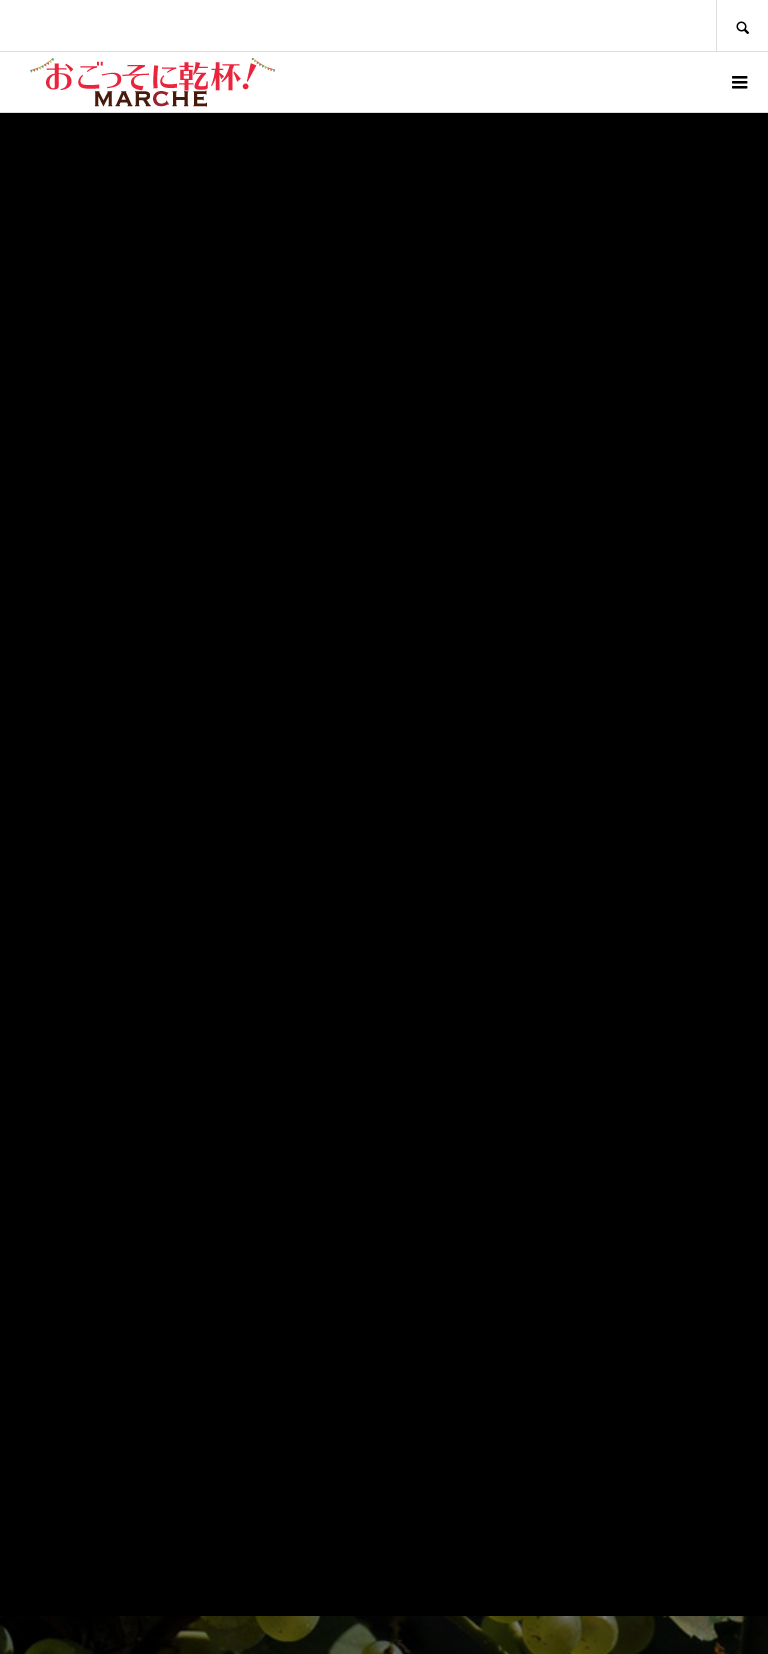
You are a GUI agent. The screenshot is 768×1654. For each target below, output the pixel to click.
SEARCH (742, 25)
